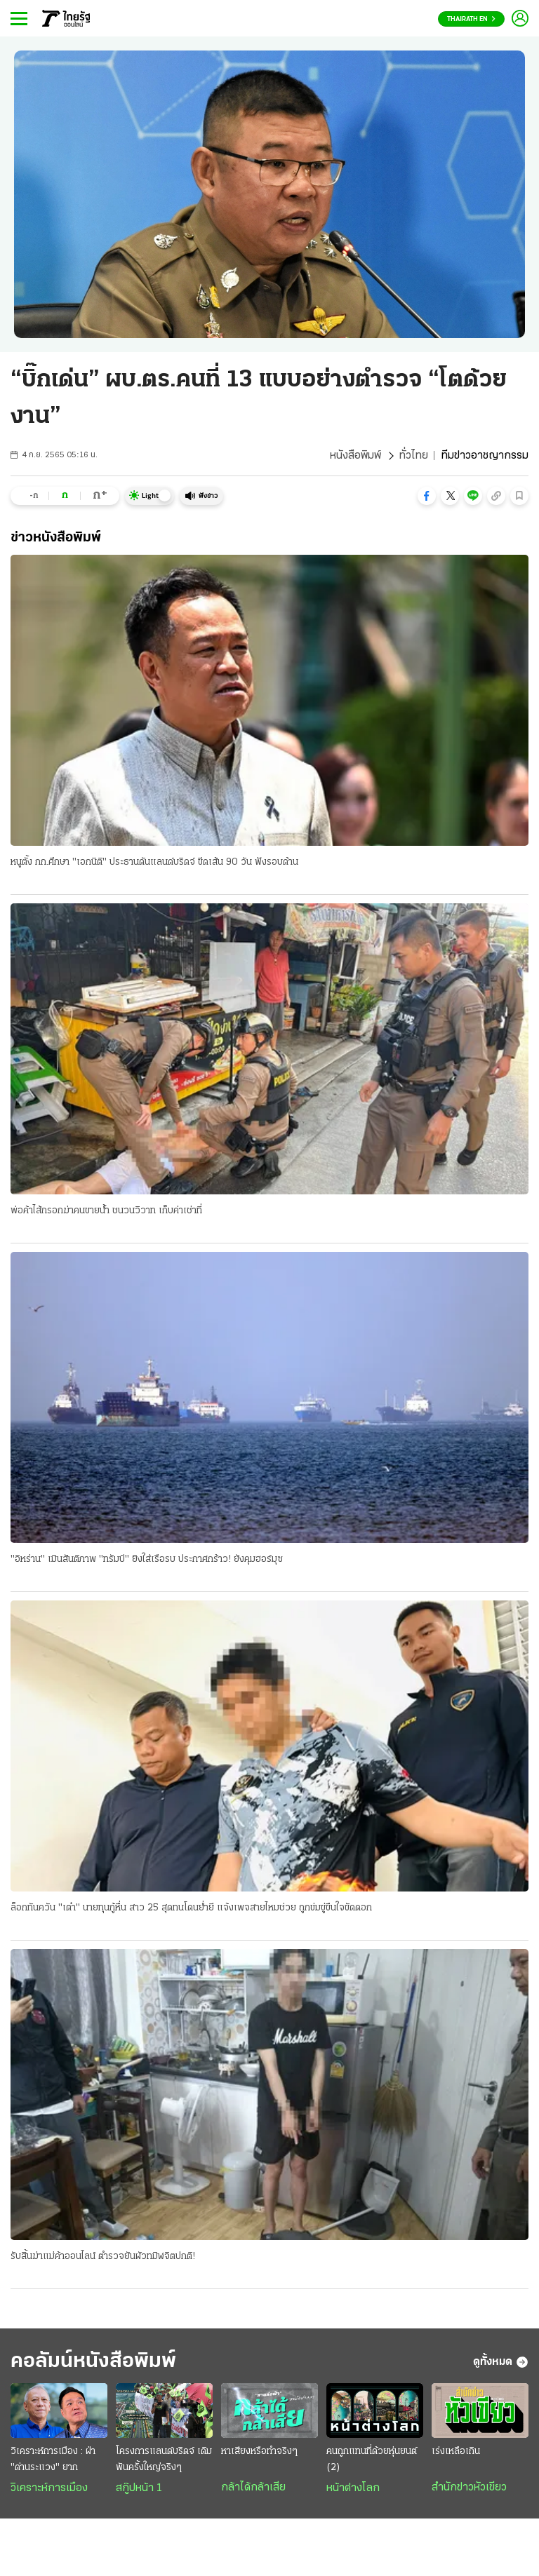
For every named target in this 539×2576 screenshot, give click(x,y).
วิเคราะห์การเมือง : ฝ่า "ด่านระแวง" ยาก (53, 2459)
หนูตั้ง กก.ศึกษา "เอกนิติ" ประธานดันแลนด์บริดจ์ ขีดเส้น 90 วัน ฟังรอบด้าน (154, 862)
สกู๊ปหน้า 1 (139, 2488)
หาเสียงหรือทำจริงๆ (259, 2451)
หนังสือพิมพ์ (355, 455)
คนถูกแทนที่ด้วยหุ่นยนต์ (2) (371, 2459)
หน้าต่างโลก (353, 2488)
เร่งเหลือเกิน (456, 2451)
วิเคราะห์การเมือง (49, 2488)
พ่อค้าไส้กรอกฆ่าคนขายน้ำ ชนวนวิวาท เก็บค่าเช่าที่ (106, 1211)
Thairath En (471, 19)
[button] (427, 496)
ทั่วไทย (413, 455)
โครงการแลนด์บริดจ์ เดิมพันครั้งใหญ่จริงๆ (164, 2459)
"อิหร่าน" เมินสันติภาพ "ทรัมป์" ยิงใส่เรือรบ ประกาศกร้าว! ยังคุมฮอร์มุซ (147, 1559)
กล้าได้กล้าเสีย (253, 2487)
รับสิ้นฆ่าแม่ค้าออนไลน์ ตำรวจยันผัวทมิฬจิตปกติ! (103, 2256)
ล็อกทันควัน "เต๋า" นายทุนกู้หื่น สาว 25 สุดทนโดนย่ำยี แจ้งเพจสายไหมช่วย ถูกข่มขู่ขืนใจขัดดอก (191, 1908)
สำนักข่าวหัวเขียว (469, 2487)
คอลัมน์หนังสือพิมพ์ (93, 2362)
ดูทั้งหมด (500, 2362)
